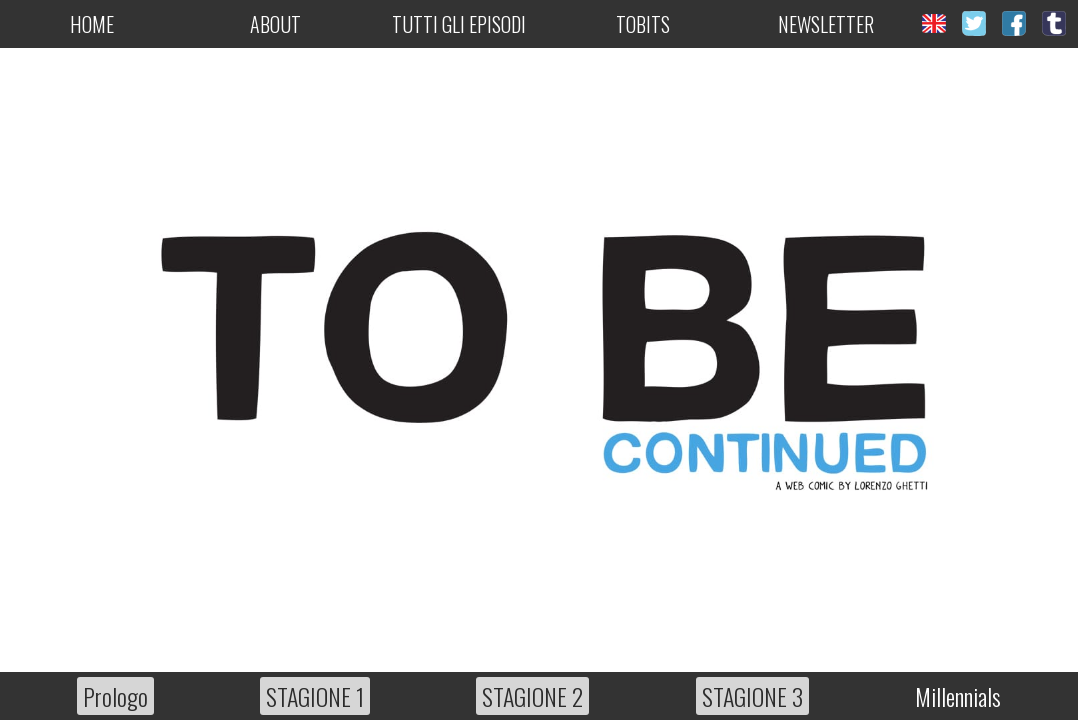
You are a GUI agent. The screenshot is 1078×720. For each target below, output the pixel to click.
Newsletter (826, 24)
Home (92, 24)
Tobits (643, 24)
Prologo (115, 696)
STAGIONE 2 (532, 696)
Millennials (958, 696)
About (275, 24)
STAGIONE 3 (752, 696)
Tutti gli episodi (459, 24)
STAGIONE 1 (315, 696)
